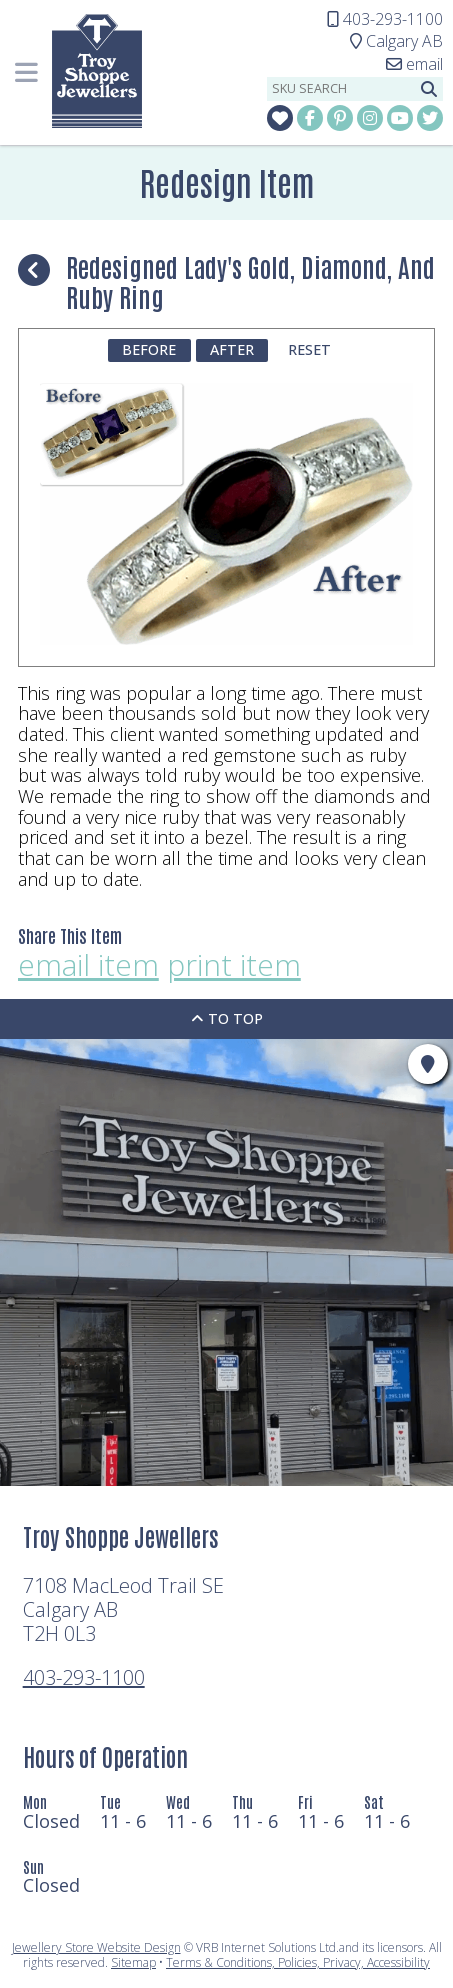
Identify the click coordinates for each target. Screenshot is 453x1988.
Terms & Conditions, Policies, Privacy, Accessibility (298, 1962)
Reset (309, 349)
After (232, 349)
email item (88, 965)
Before (149, 349)
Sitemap (133, 1962)
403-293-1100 (84, 1677)
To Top (227, 1018)
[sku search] (341, 89)
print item (234, 965)
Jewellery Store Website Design (96, 1947)
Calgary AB (396, 41)
